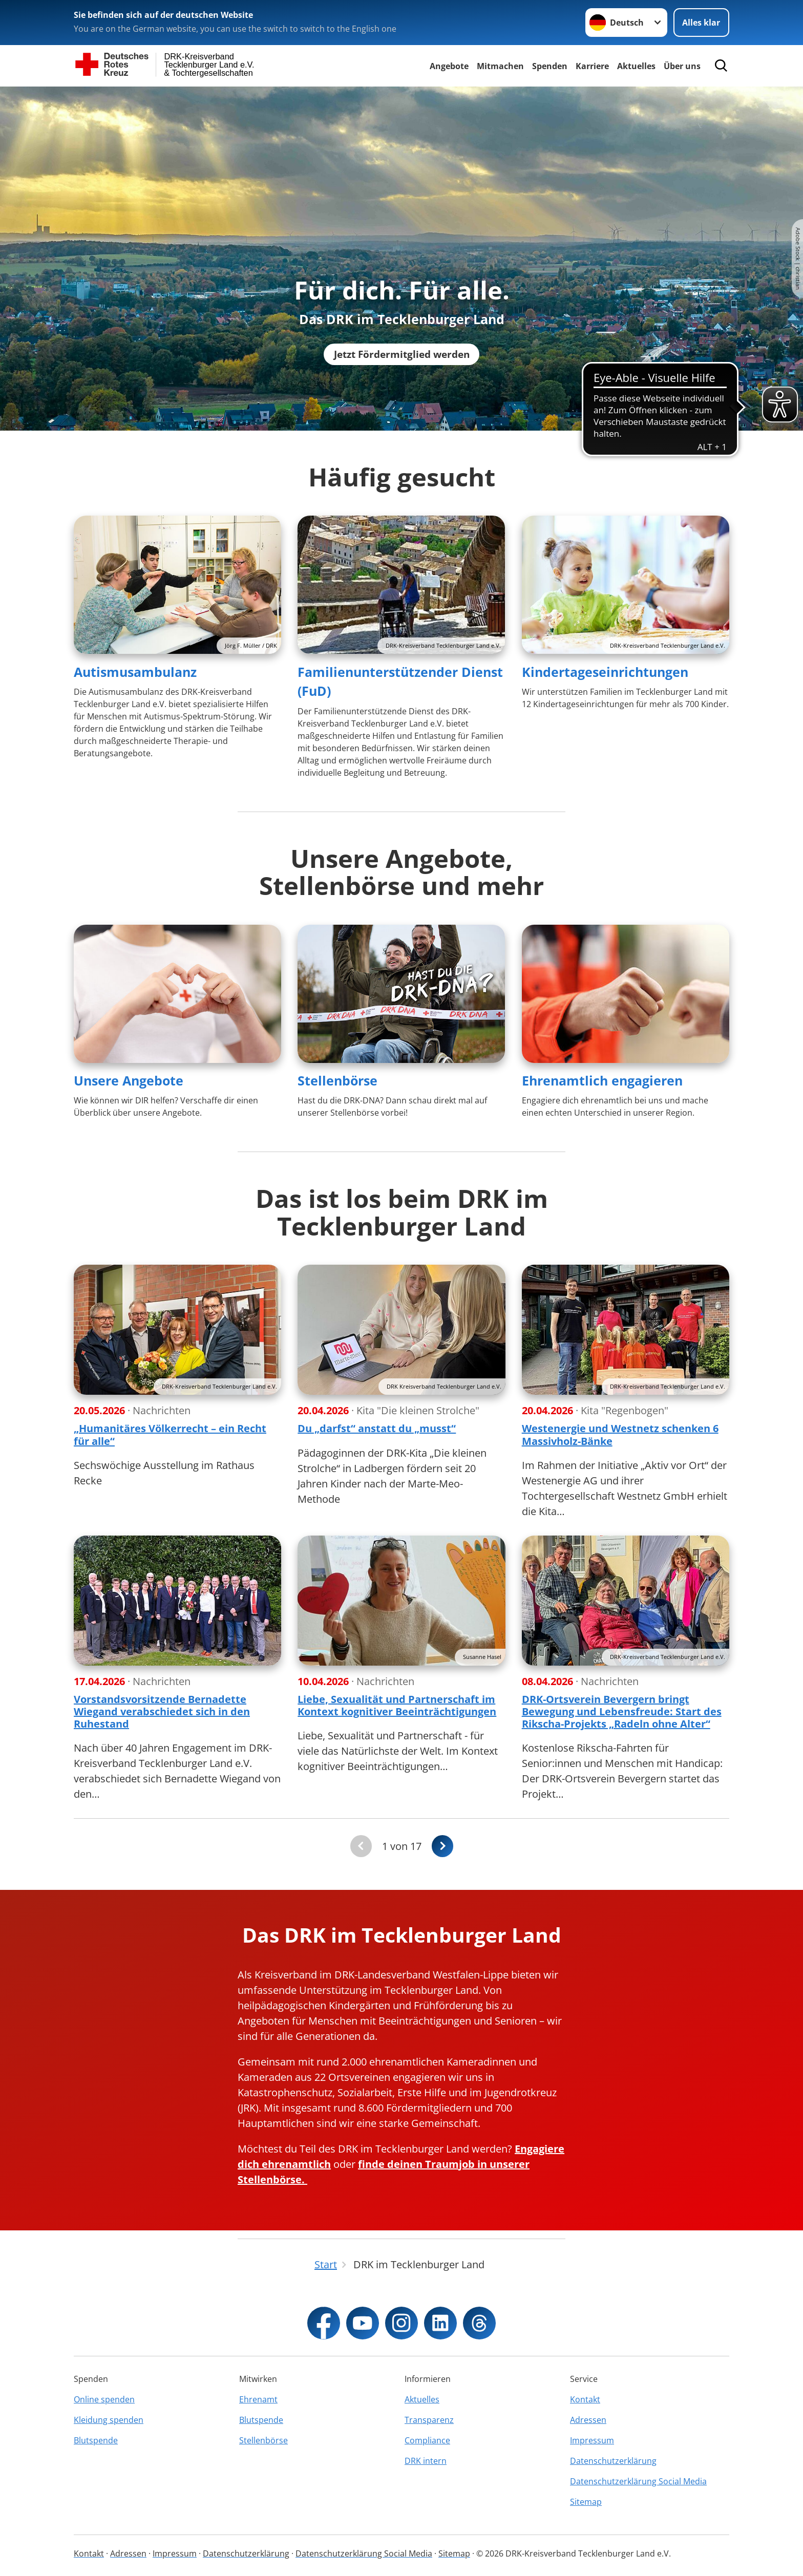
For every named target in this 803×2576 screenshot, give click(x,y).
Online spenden (104, 2399)
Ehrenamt (258, 2399)
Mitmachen (500, 66)
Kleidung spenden (108, 2419)
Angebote (449, 66)
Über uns (682, 66)
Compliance (427, 2440)
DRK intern (426, 2460)
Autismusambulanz (135, 671)
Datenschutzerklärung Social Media (638, 2481)
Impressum (592, 2440)
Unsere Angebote (128, 1080)
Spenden (549, 66)
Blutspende (96, 2440)
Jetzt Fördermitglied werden (401, 353)
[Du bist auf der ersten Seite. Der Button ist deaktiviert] (361, 1846)
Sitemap (586, 2501)
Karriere (592, 66)
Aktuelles (636, 66)
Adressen (588, 2419)
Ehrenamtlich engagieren (602, 1080)
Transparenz (429, 2419)
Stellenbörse (337, 1080)
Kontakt (585, 2399)
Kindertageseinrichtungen (605, 671)
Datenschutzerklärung (613, 2460)
